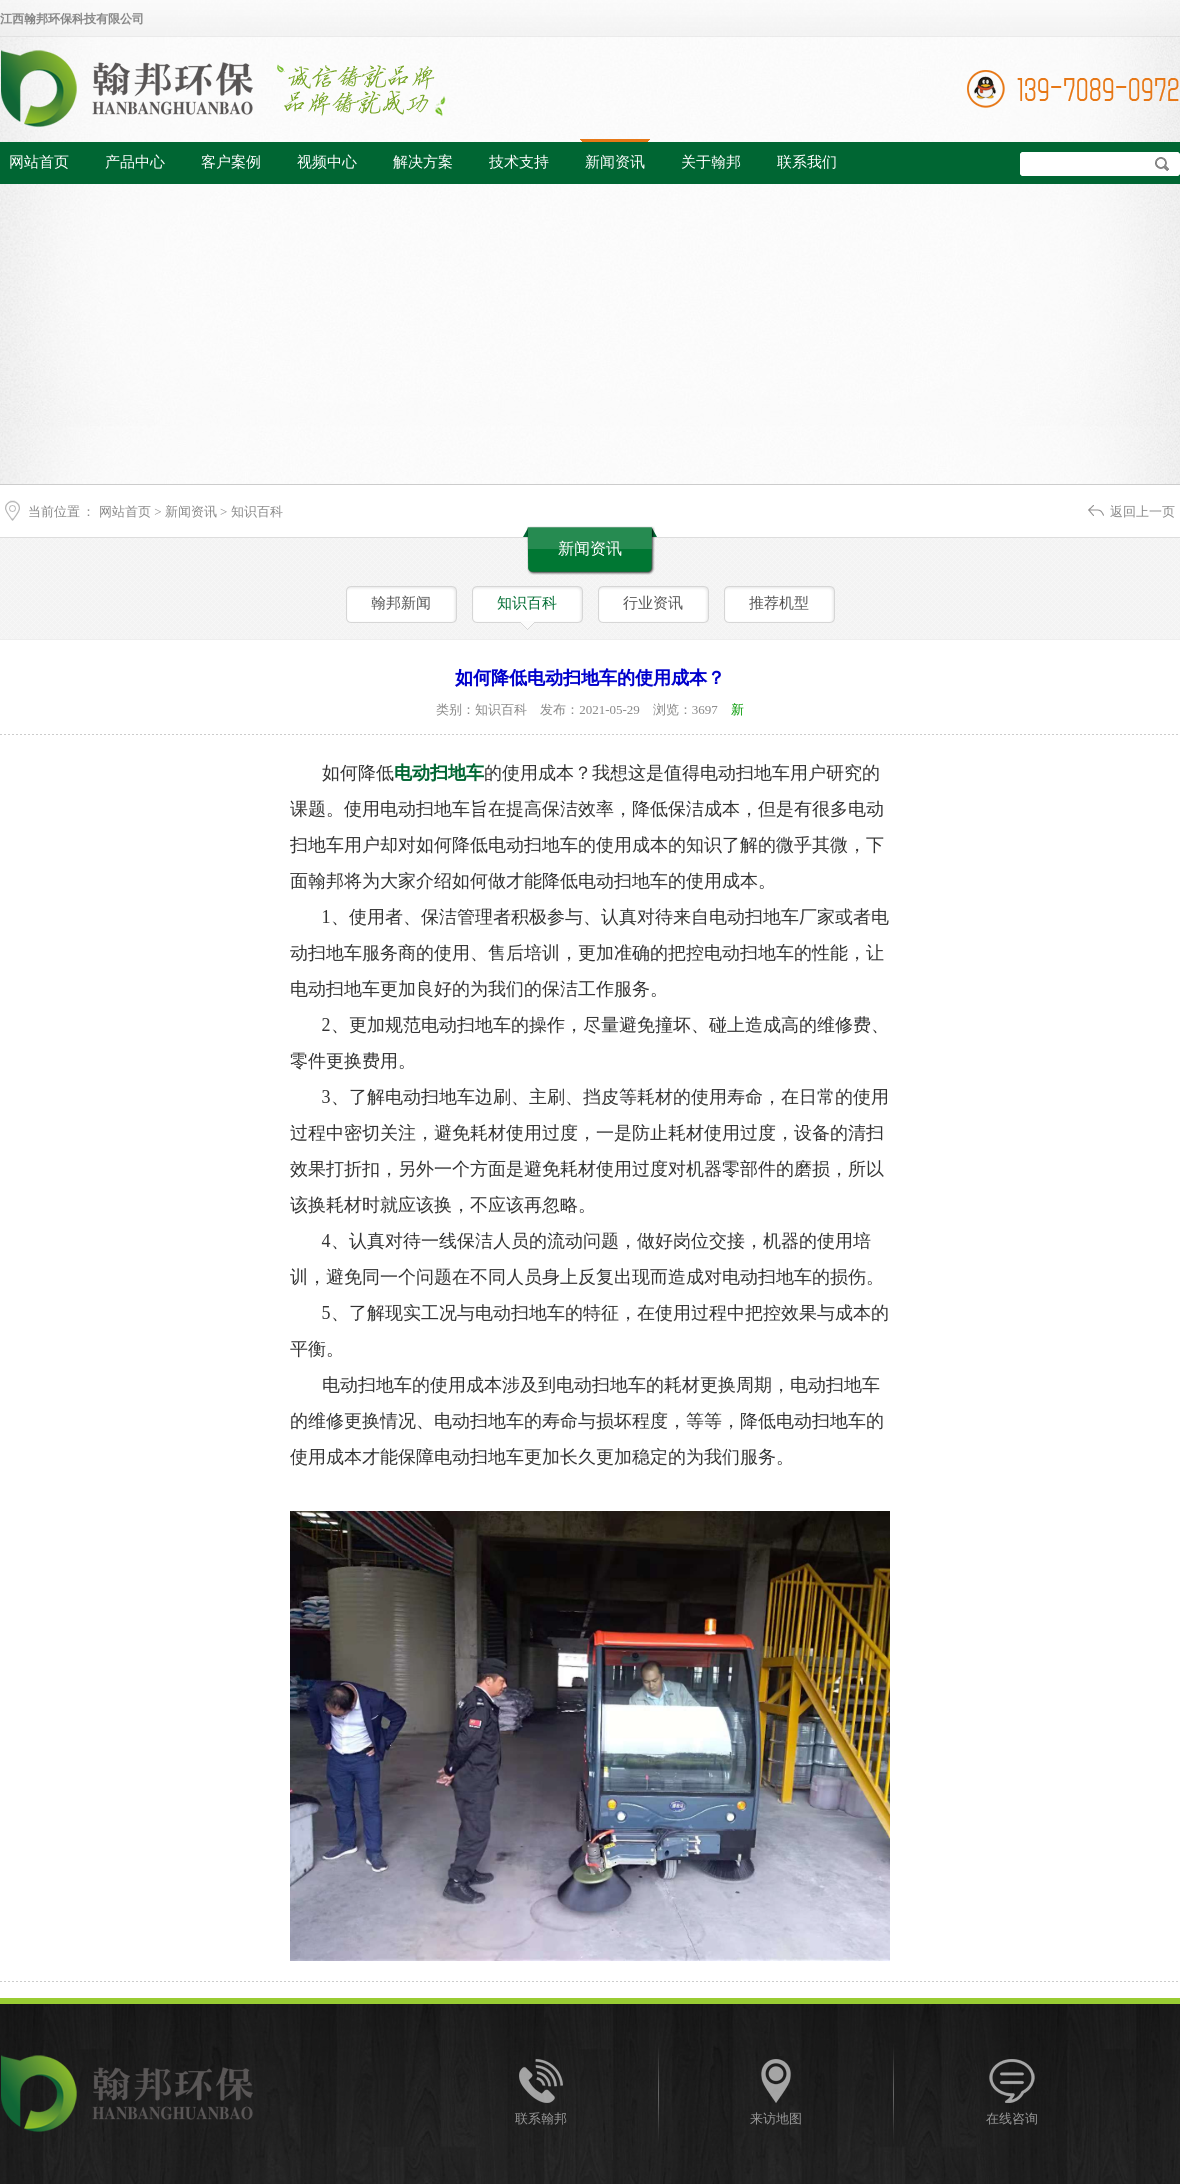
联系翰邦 (541, 2118)
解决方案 (423, 162)
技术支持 (519, 162)
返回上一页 (1142, 511)
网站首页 (39, 162)
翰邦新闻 (401, 603)
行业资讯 (653, 603)
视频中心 (327, 162)
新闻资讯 (615, 162)
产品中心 (135, 162)
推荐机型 (779, 603)
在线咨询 (1012, 2118)
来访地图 (776, 2118)
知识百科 (257, 511)
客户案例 (231, 162)
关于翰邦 (711, 162)
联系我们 (807, 162)
